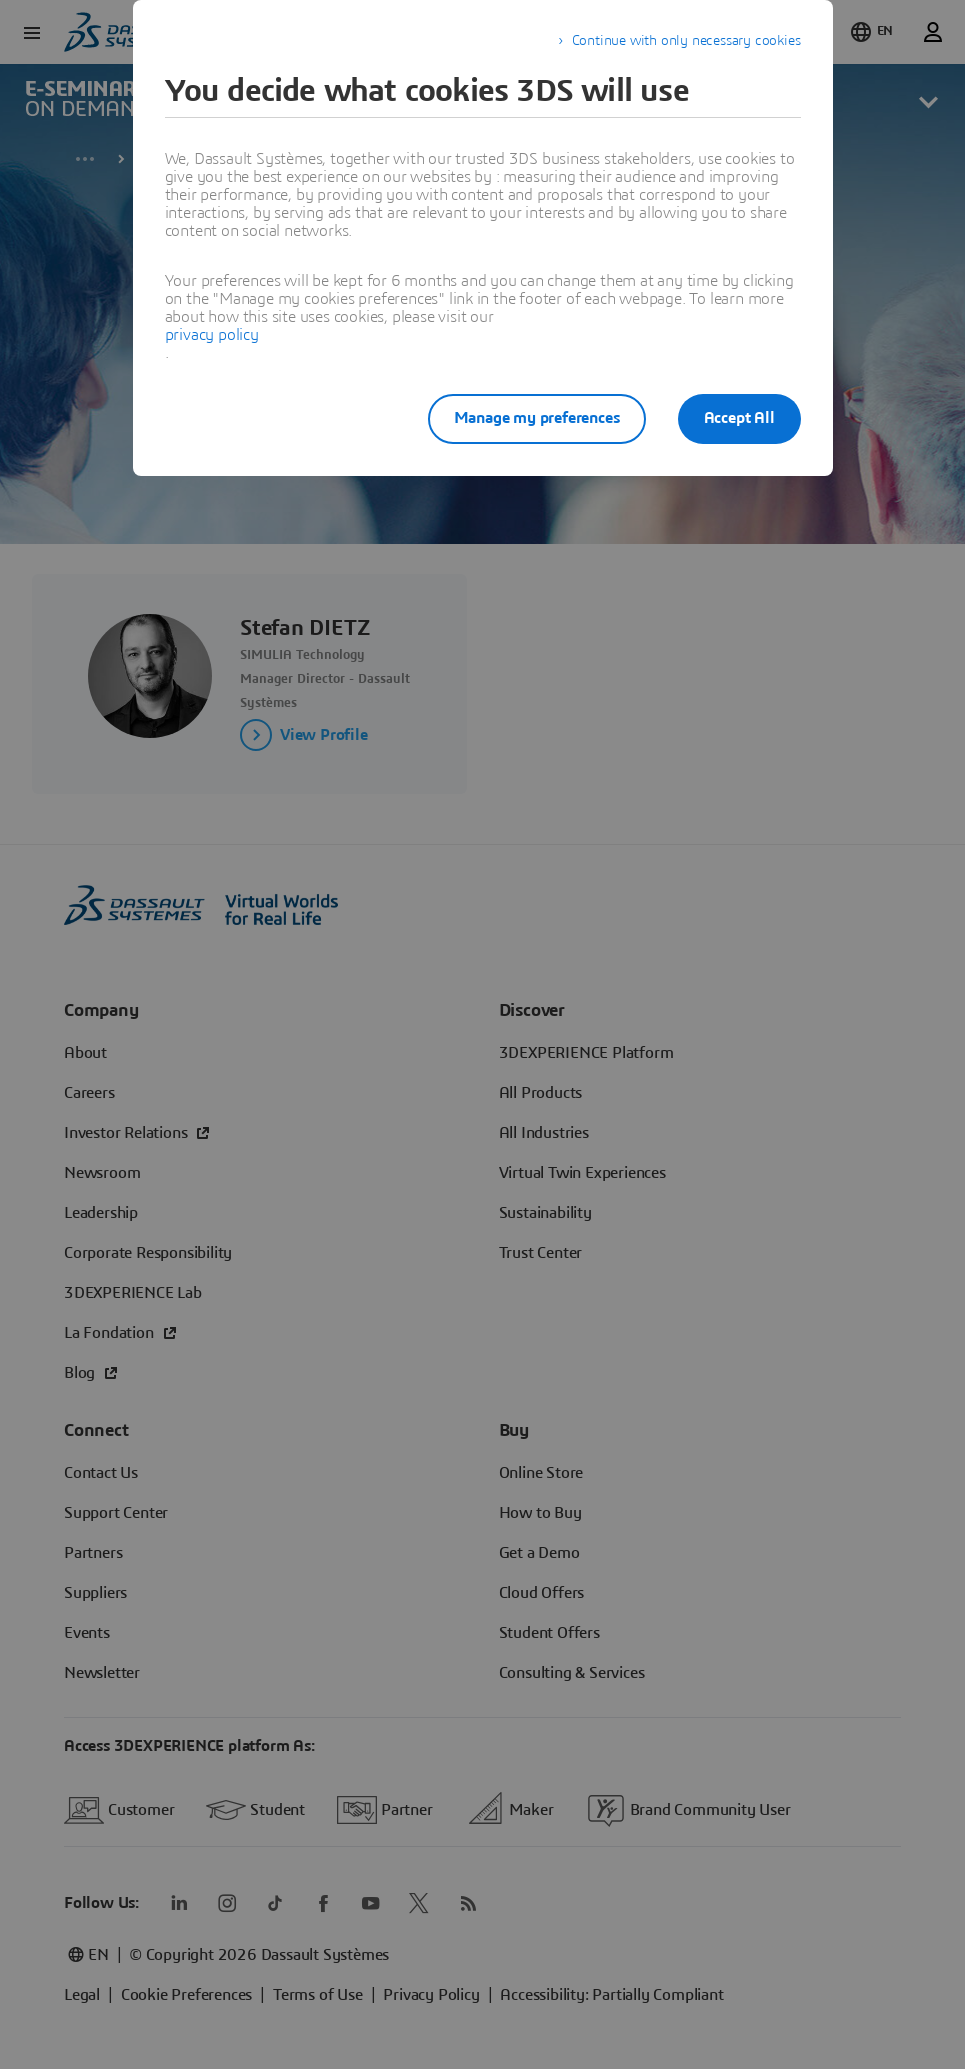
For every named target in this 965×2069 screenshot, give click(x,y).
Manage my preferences (537, 418)
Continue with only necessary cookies (686, 41)
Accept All (739, 418)
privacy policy (212, 335)
